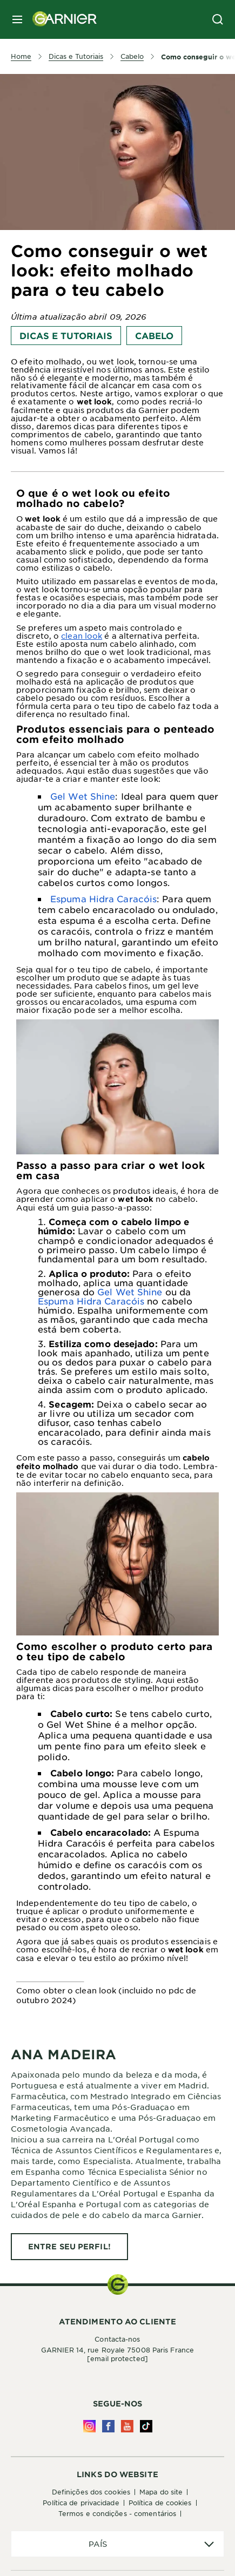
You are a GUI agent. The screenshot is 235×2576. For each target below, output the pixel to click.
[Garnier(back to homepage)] (60, 19)
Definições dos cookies (91, 2491)
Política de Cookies (160, 2502)
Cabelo (154, 335)
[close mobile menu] (17, 19)
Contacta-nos (117, 2339)
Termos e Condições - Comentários (117, 2513)
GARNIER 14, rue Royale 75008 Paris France (117, 2354)
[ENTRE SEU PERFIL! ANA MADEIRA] (69, 2246)
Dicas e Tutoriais (65, 335)
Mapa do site (161, 2491)
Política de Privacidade (81, 2502)
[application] (117, 2544)
